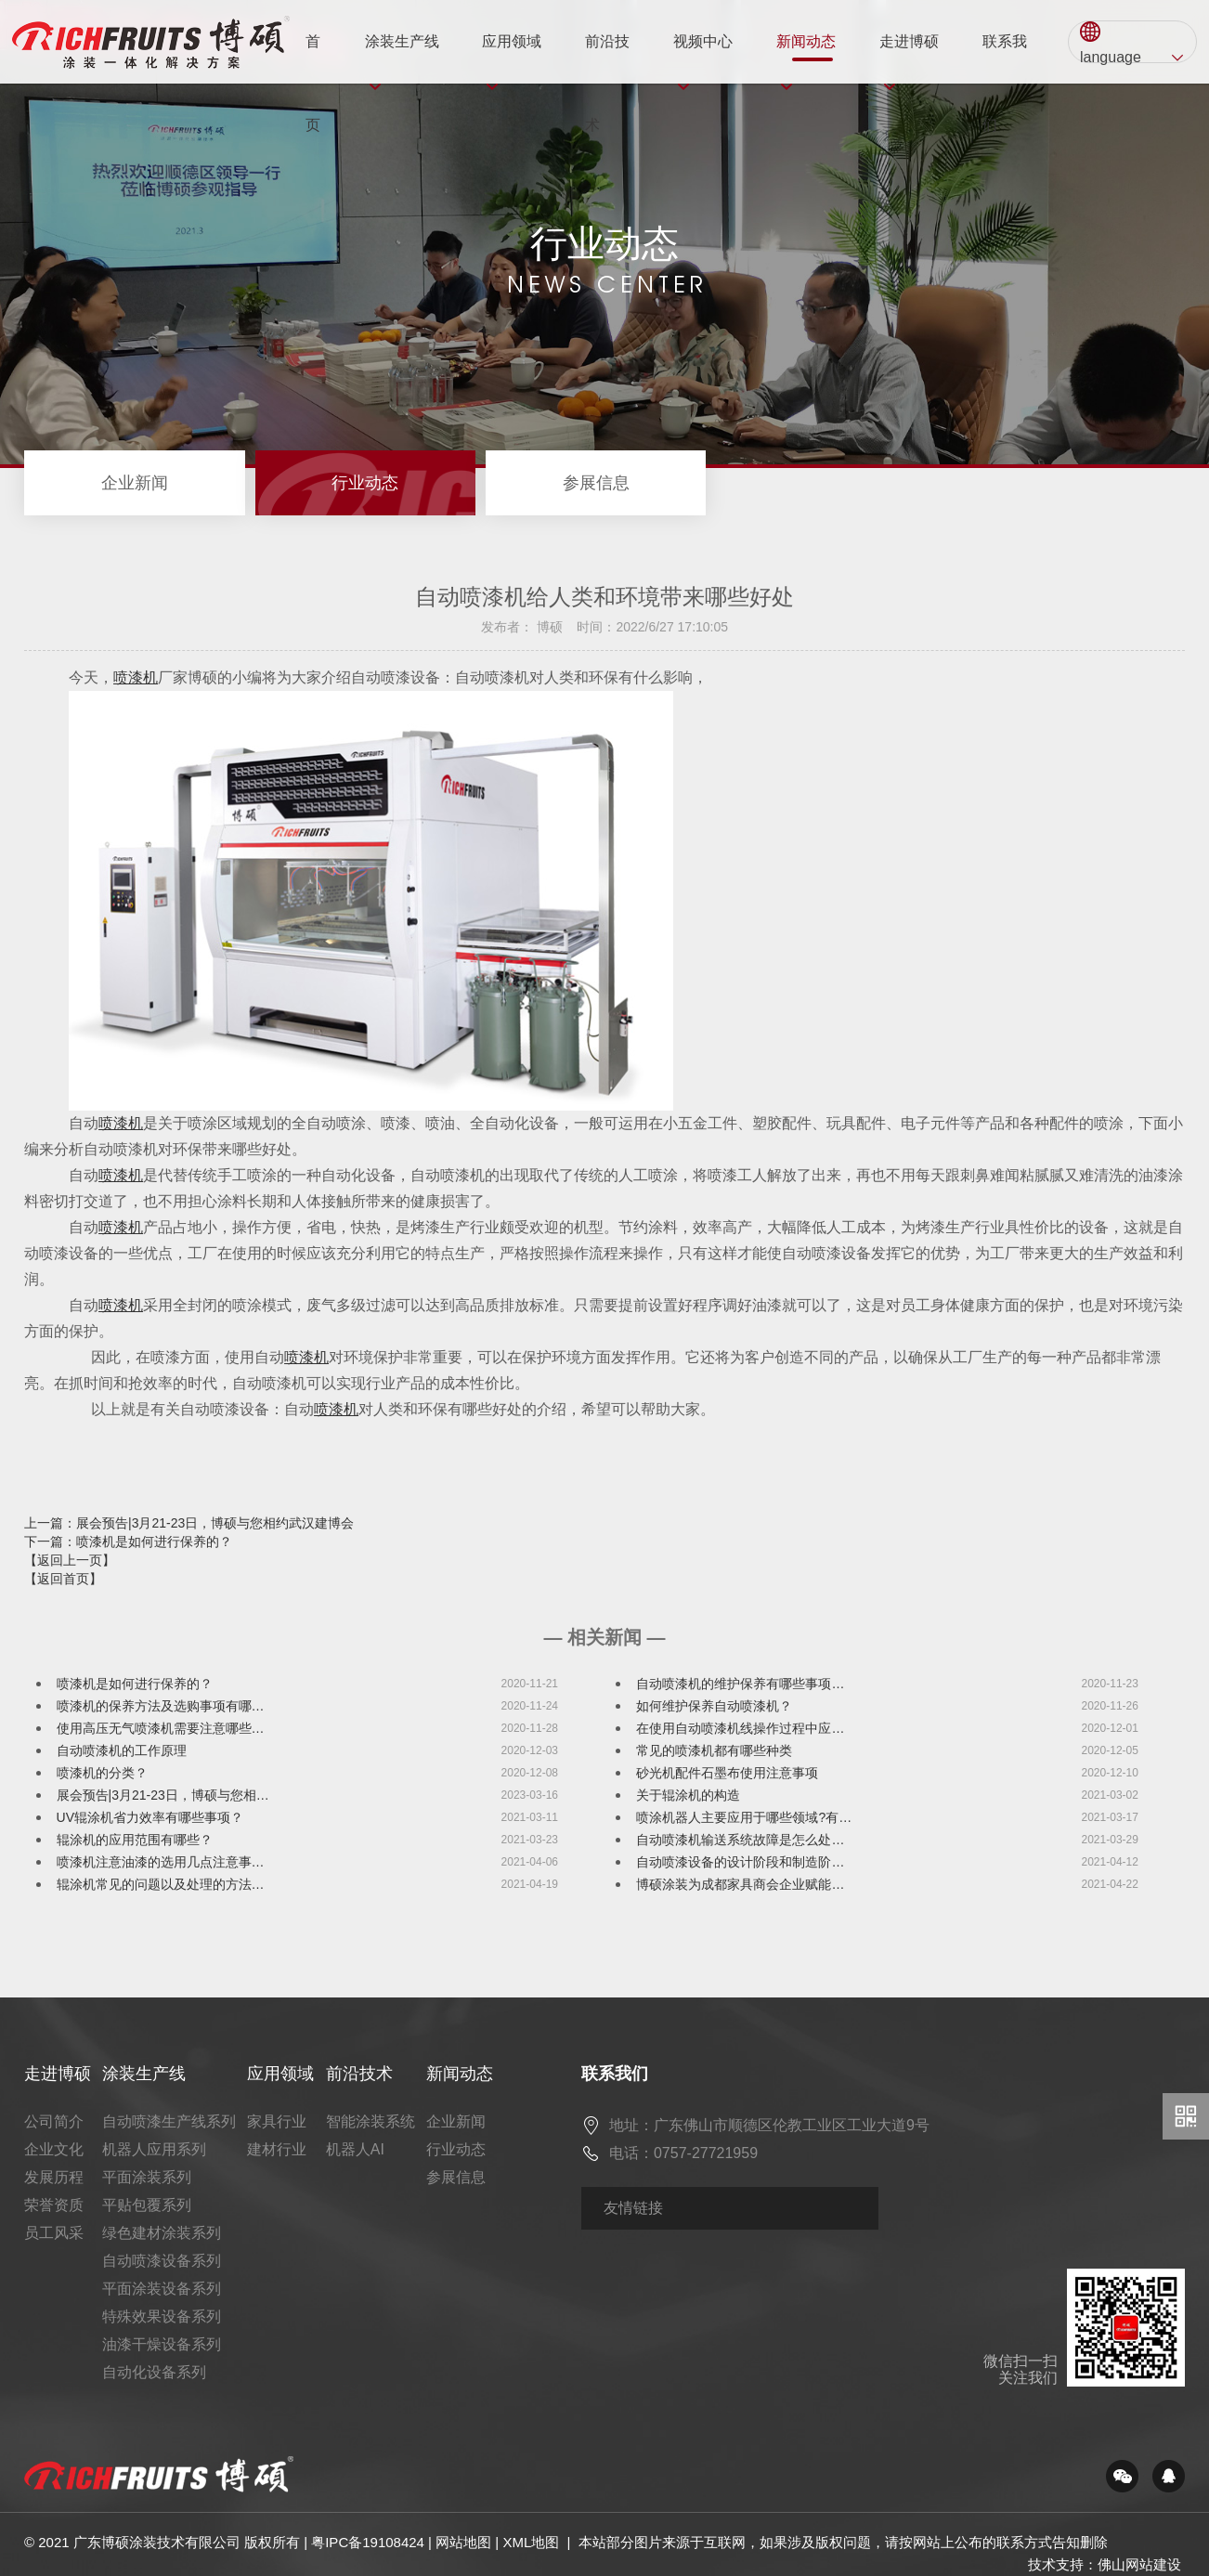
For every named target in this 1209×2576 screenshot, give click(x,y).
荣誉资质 (54, 2205)
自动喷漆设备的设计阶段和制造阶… (740, 1861)
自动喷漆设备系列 (161, 2261)
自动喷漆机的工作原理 (122, 1750)
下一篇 (128, 1541)
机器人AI (355, 2149)
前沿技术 (607, 58)
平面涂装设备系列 (161, 2288)
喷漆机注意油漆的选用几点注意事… (161, 1861)
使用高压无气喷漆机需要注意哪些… (161, 1728)
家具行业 (276, 2121)
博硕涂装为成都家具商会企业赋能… (740, 1884)
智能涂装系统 (370, 2121)
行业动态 (365, 483)
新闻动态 (806, 58)
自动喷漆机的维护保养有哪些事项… (740, 1683)
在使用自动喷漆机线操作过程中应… (740, 1728)
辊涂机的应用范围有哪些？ (135, 1839)
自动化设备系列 (154, 2372)
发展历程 (54, 2177)
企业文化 (54, 2149)
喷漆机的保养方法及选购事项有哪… (161, 1705)
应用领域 (511, 58)
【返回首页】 (63, 1578)
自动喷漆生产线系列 (169, 2121)
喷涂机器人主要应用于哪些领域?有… (744, 1817)
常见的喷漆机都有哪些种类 (714, 1750)
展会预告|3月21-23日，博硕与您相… (163, 1795)
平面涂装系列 (146, 2177)
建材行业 (276, 2149)
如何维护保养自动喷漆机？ (714, 1705)
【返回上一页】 (69, 1560)
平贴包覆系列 (146, 2205)
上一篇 (189, 1523)
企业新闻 (134, 483)
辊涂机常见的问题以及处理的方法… (161, 1884)
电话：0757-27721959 (683, 2153)
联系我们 (1004, 58)
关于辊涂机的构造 (688, 1795)
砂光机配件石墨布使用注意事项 (727, 1772)
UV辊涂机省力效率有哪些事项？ (150, 1817)
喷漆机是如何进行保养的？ (135, 1683)
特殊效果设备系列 (161, 2316)
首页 (313, 58)
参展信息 (596, 483)
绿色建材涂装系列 (161, 2233)
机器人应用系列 (154, 2149)
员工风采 (54, 2233)
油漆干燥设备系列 (161, 2344)
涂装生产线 (402, 58)
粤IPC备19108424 (367, 2542)
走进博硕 (909, 58)
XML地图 (530, 2542)
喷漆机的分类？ (102, 1772)
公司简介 (54, 2121)
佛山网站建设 (1139, 2564)
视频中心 (703, 58)
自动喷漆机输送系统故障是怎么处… (740, 1839)
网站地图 (463, 2542)
